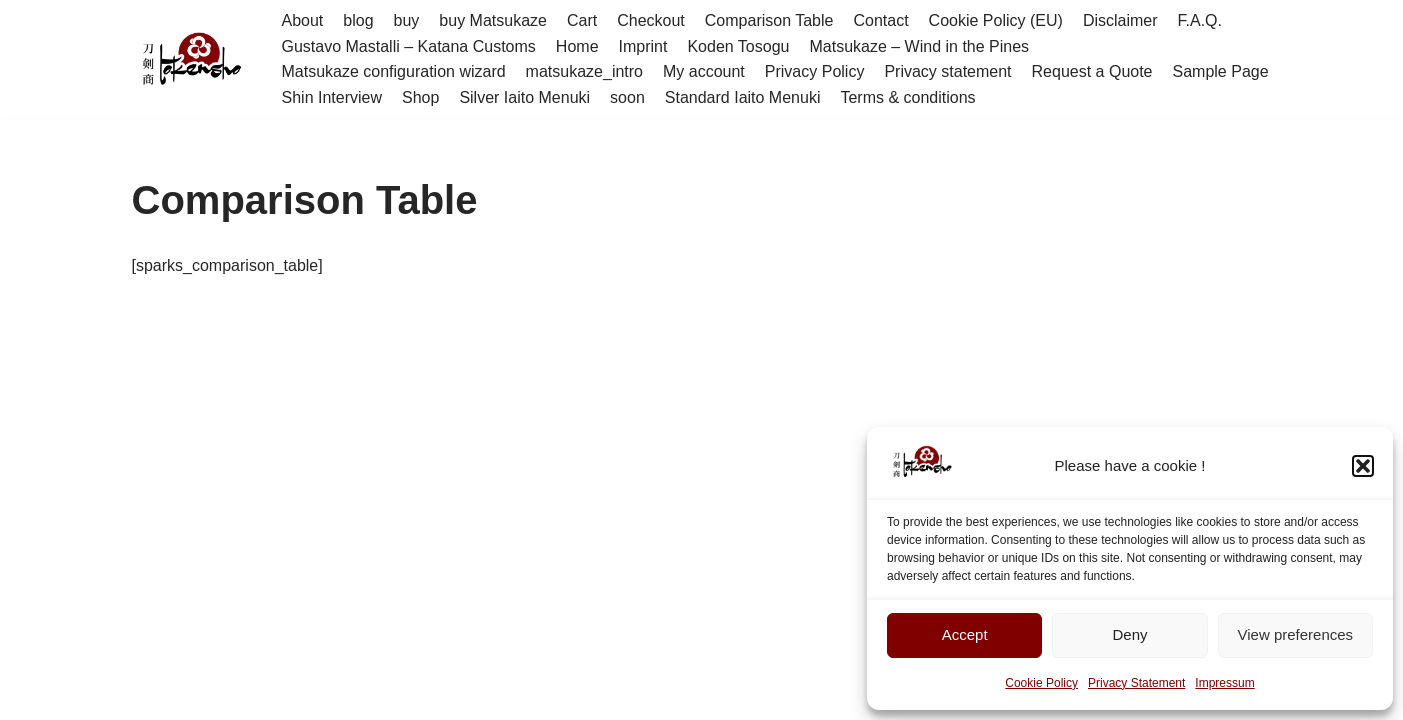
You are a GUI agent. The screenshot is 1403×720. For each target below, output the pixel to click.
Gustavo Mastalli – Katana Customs (409, 46)
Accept (965, 634)
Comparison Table (769, 20)
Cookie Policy (1041, 683)
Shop (420, 97)
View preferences (1296, 634)
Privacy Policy (815, 71)
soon (627, 97)
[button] (1363, 466)
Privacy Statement (1136, 683)
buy (407, 20)
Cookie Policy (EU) (996, 20)
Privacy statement (947, 71)
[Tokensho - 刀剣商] (192, 59)
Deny (1129, 634)
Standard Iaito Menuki (743, 97)
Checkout (651, 20)
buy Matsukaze (493, 20)
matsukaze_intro (584, 71)
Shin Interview (332, 97)
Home (577, 46)
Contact (880, 20)
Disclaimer (1120, 20)
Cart (582, 20)
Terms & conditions (907, 97)
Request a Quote (1092, 71)
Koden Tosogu (738, 46)
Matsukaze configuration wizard (394, 71)
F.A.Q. (1200, 20)
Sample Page (1221, 71)
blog (358, 20)
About (303, 20)
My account (704, 71)
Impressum (1224, 683)
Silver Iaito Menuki (524, 97)
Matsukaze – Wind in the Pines (919, 46)
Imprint (643, 46)
